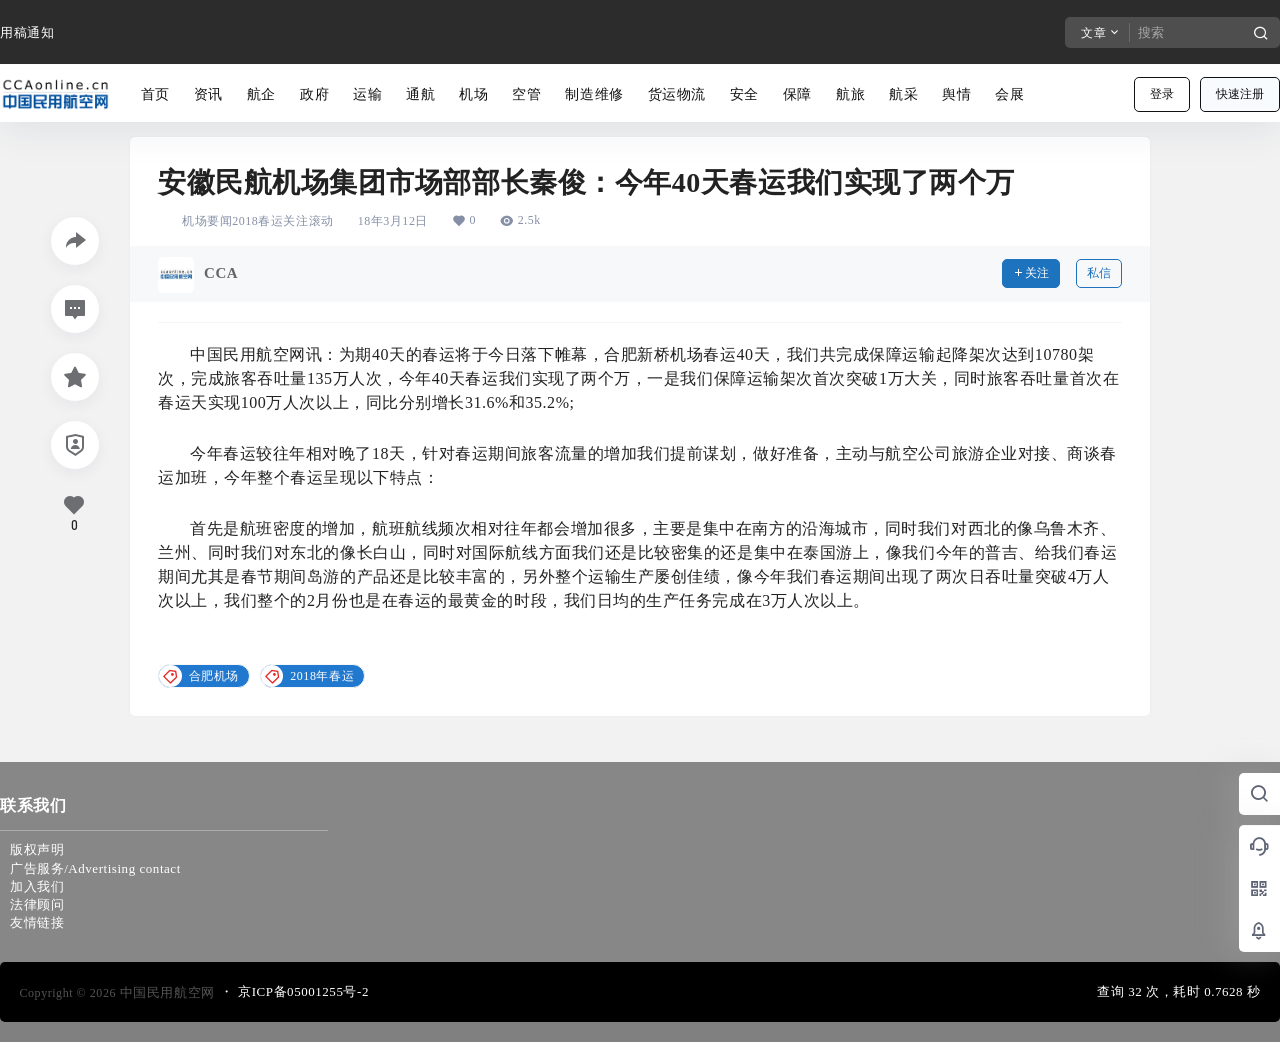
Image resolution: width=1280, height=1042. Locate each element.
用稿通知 (27, 32)
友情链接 (37, 922)
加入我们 (37, 886)
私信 (1099, 273)
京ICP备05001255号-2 (303, 991)
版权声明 (37, 849)
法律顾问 (37, 904)
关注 (1031, 273)
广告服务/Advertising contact (95, 868)
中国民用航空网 (165, 992)
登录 (1162, 94)
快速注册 (1240, 94)
